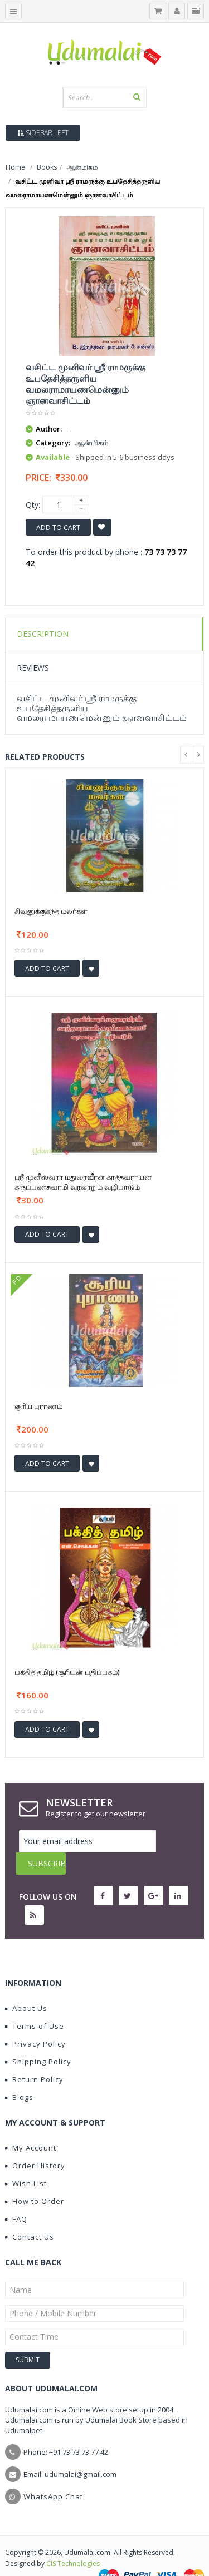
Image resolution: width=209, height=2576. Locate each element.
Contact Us (29, 2215)
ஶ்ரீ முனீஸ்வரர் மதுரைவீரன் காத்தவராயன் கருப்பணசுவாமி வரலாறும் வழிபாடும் (83, 1182)
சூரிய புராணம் (38, 1406)
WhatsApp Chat (53, 2474)
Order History (35, 2143)
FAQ (16, 2197)
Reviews (33, 667)
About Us (26, 1986)
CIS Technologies (73, 2541)
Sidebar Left (43, 132)
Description (43, 633)
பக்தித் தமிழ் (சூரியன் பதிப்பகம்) (66, 1672)
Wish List (26, 2161)
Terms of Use (34, 2004)
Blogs (19, 2075)
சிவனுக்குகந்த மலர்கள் (51, 911)
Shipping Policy (38, 2039)
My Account (30, 2126)
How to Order (34, 2179)
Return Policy (34, 2057)
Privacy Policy (35, 2022)
